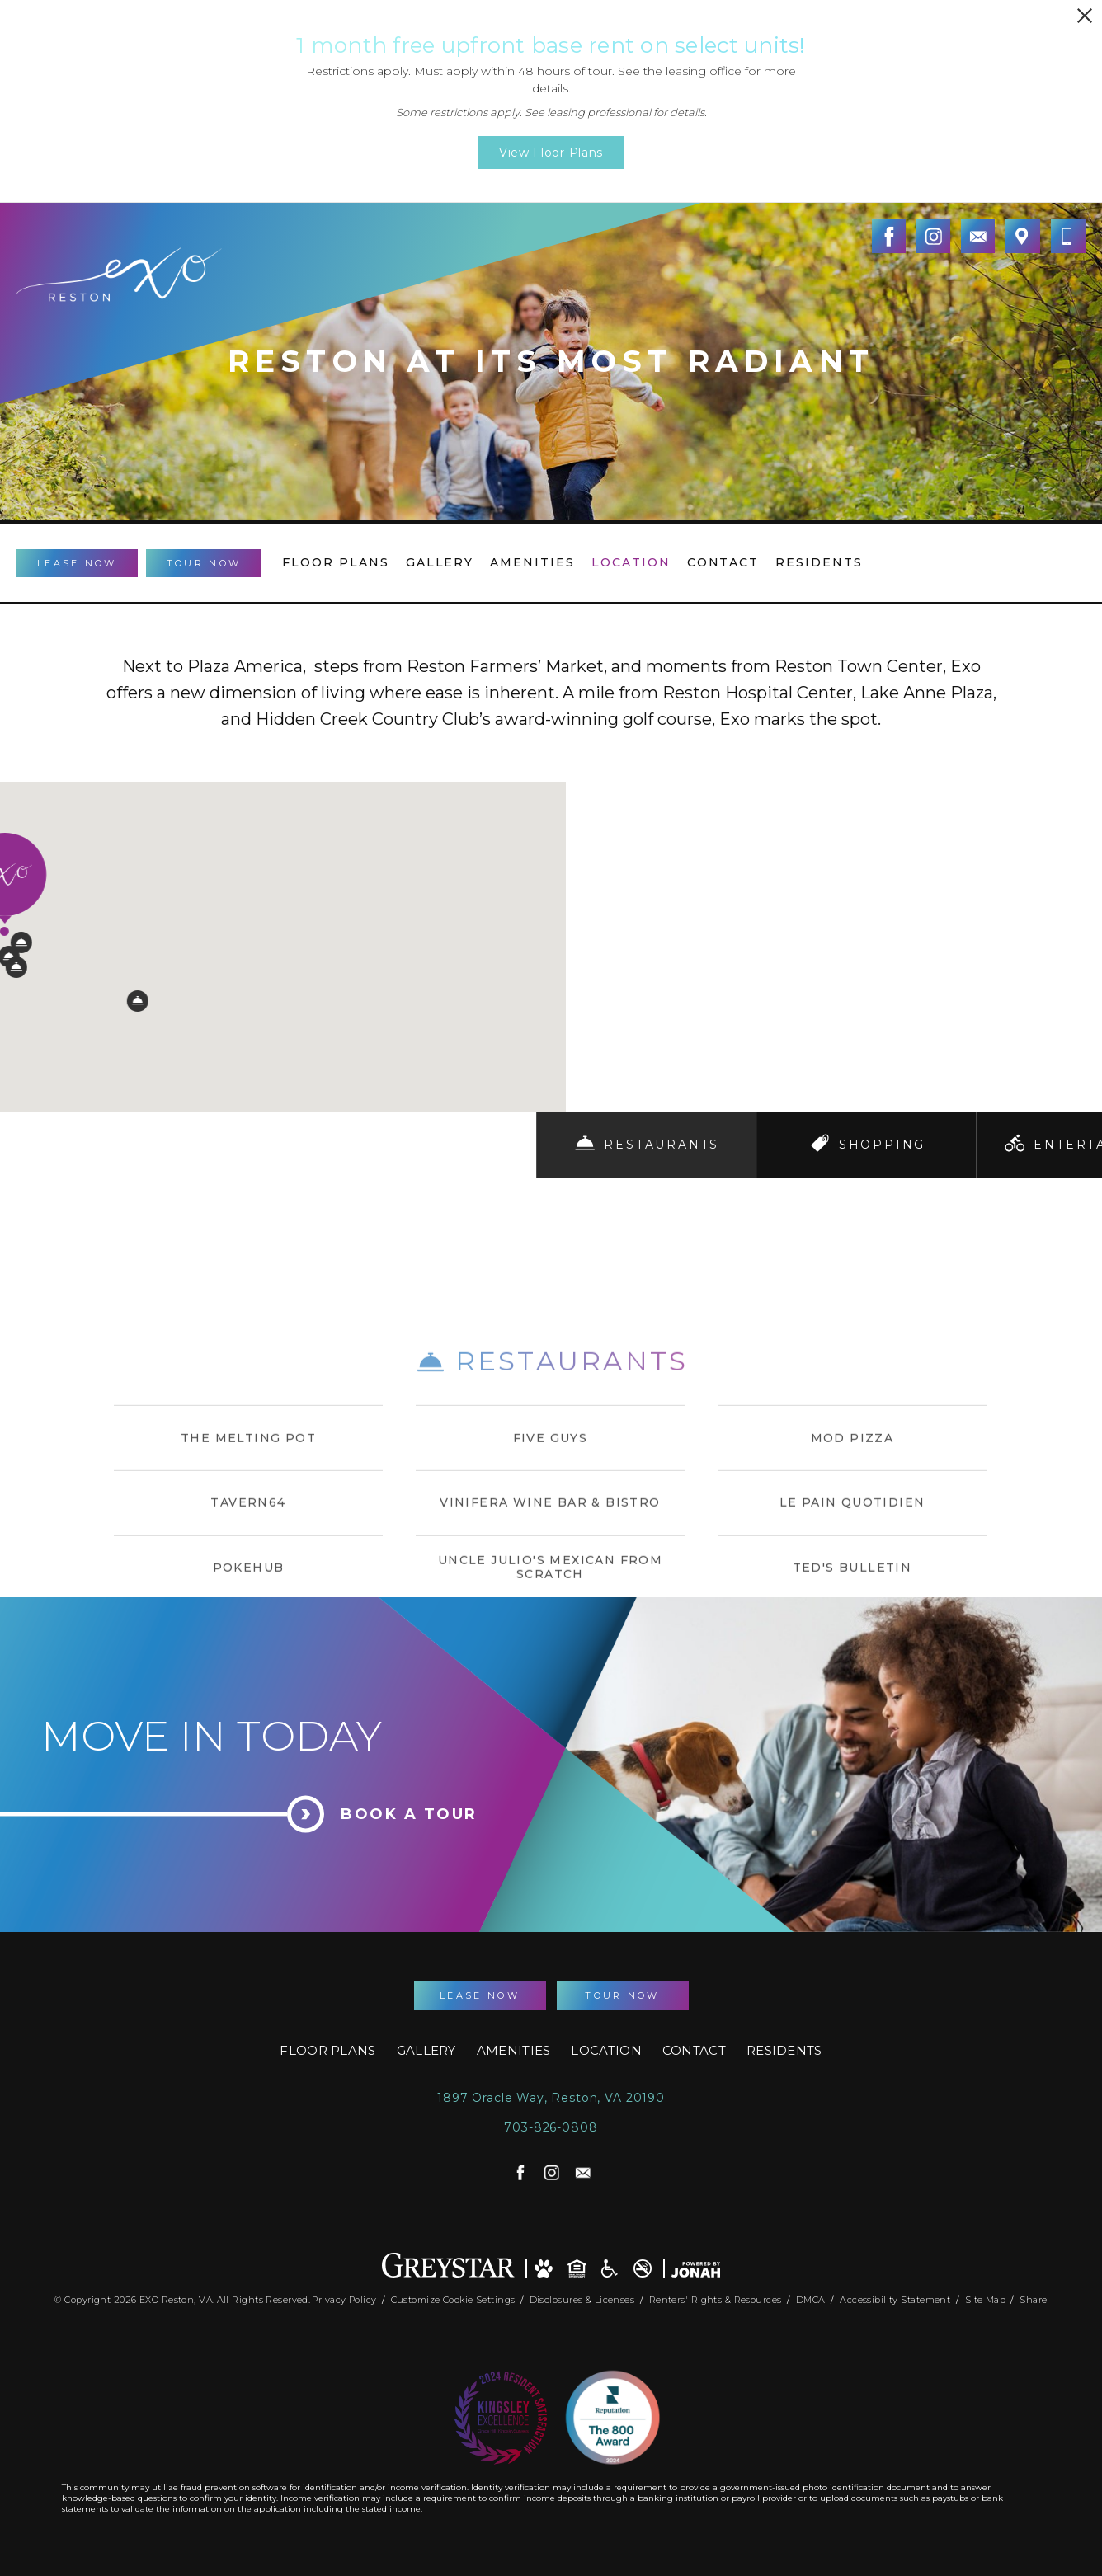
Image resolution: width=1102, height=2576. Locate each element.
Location (631, 562)
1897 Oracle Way (551, 2098)
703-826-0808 (550, 2128)
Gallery (440, 562)
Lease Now (77, 563)
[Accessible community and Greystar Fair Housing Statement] (609, 2264)
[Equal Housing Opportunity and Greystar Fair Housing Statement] (576, 2264)
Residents (819, 562)
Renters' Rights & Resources (716, 2295)
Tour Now (204, 563)
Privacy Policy (344, 2295)
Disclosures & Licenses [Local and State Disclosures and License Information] (584, 2295)
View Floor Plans (551, 152)
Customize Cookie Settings (453, 2295)
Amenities (532, 562)
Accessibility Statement (897, 2295)
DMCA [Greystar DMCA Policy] (812, 2295)
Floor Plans (335, 562)
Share (1033, 2295)
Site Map (985, 2295)
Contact (723, 562)
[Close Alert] (1084, 15)
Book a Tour (409, 1814)
